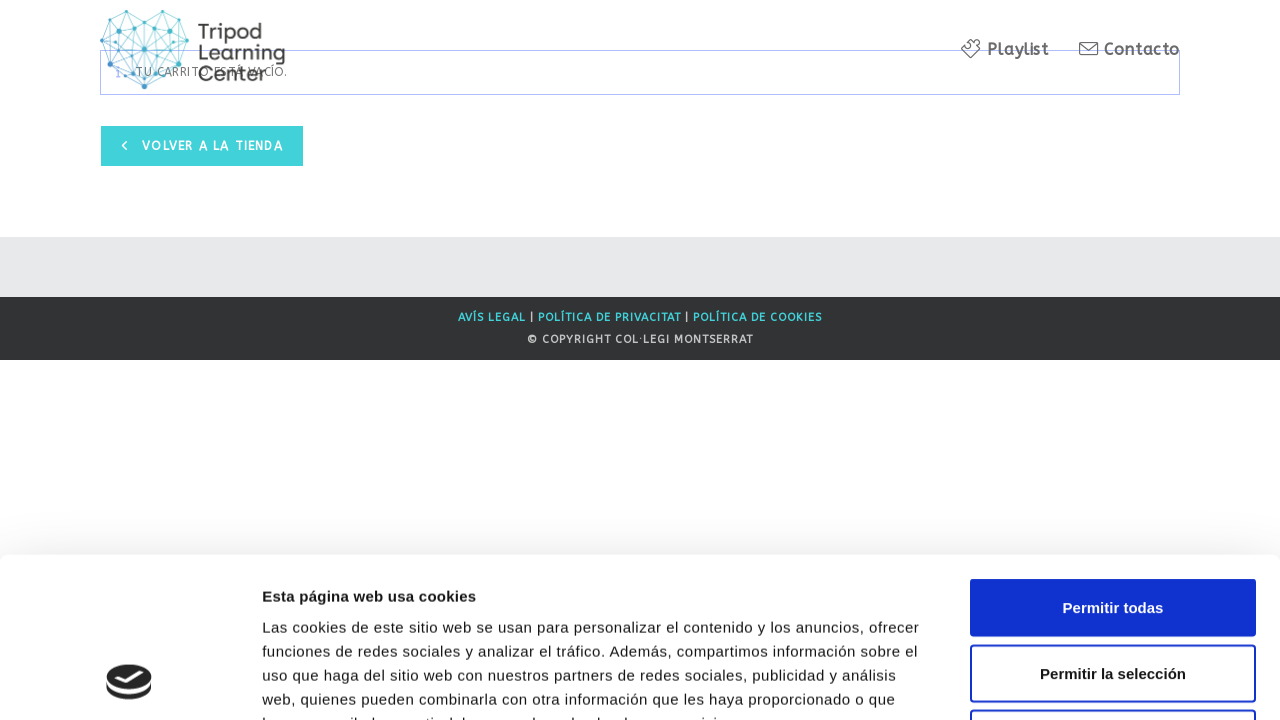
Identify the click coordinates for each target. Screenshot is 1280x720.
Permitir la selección (1113, 523)
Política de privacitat (609, 317)
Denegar (1113, 588)
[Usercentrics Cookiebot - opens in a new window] (129, 681)
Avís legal (492, 317)
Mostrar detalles (1082, 680)
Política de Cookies (757, 317)
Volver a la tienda (210, 146)
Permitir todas (1113, 457)
